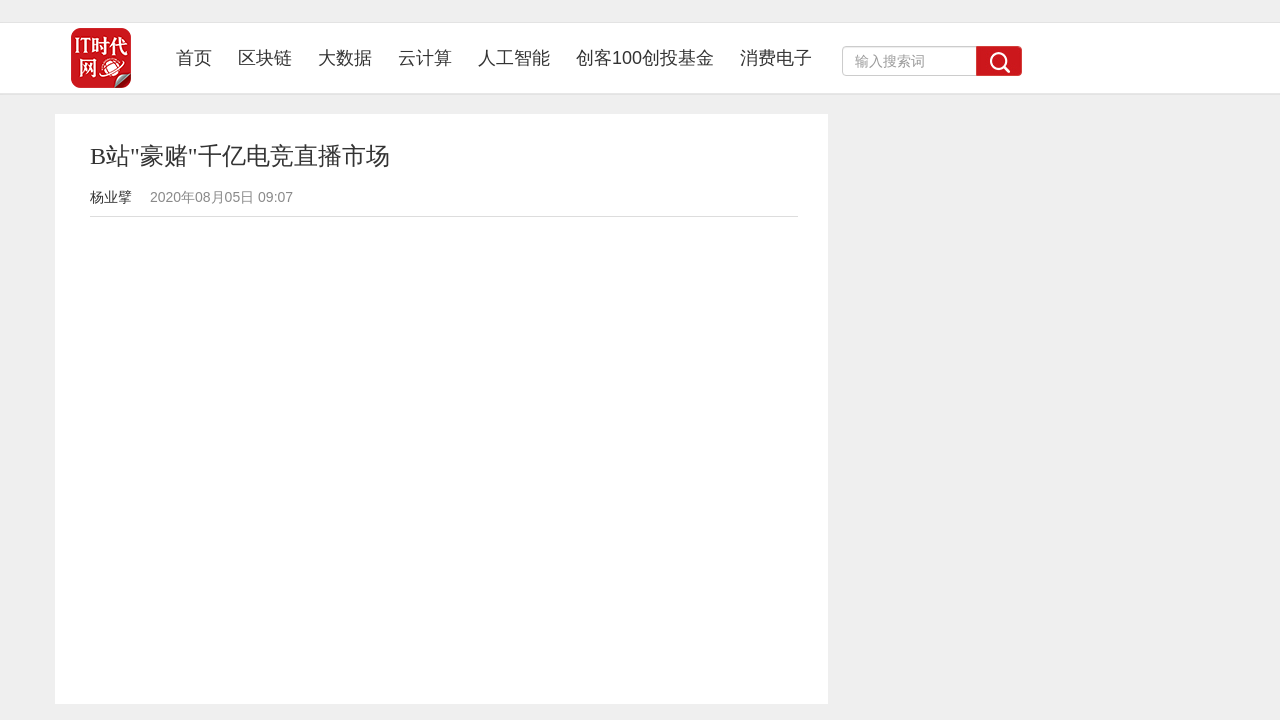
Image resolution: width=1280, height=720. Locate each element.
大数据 (345, 58)
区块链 (265, 58)
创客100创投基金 (645, 58)
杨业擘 (111, 197)
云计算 (425, 58)
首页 (200, 57)
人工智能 (514, 58)
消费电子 (776, 58)
